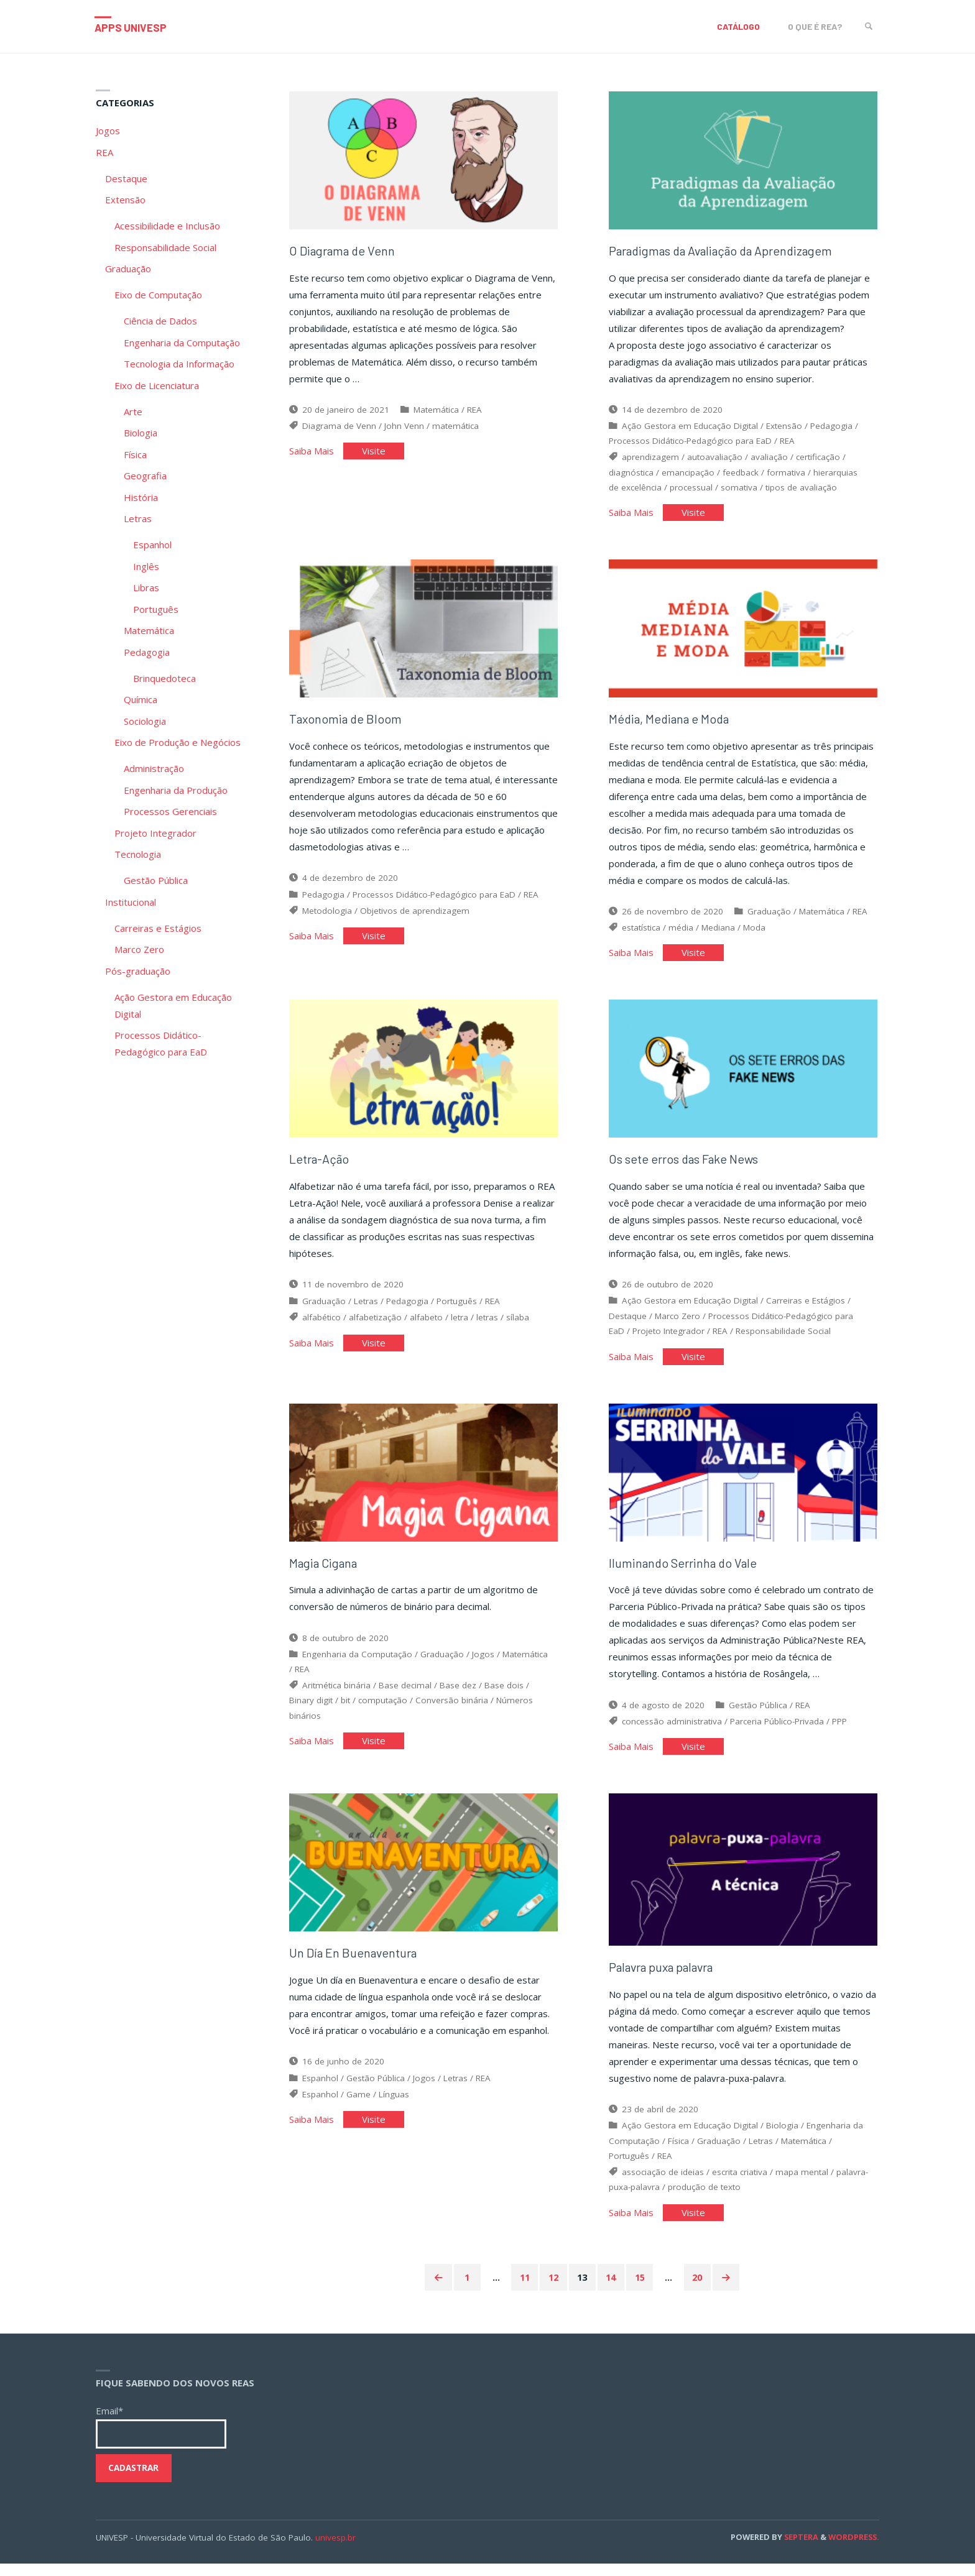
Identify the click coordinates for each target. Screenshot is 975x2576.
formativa (786, 475)
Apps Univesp (134, 27)
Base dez (458, 1697)
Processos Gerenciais (170, 811)
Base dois (504, 1697)
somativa (739, 490)
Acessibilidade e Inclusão (167, 225)
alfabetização (375, 1326)
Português (457, 1310)
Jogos (483, 1666)
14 (611, 2289)
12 (552, 2289)
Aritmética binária (336, 1697)
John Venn (404, 429)
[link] (867, 26)
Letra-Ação (320, 1168)
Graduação (769, 917)
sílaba (517, 1326)
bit (345, 1713)
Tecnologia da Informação (179, 363)
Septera (800, 2548)
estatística (641, 933)
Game (358, 2109)
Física (678, 2152)
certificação (818, 460)
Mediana (718, 933)
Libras (146, 587)
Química (140, 699)
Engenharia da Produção (176, 790)
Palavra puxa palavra (666, 1978)
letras (487, 1326)
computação (382, 1713)
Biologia (782, 2136)
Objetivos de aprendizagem (414, 916)
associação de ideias (663, 2183)
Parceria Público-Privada (777, 1733)
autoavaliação (714, 460)
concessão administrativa (672, 1733)
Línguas (394, 2109)
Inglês (146, 566)
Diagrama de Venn (339, 429)
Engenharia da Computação (357, 1666)
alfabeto (426, 1326)
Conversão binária (451, 1713)
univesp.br (335, 2549)
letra (459, 1326)
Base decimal (405, 1697)
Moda (754, 933)
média (680, 933)
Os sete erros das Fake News (686, 1168)
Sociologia (145, 721)
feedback (741, 475)
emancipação (688, 475)
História (141, 497)
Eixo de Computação (158, 294)
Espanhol (320, 2093)
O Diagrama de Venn (344, 253)
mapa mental (801, 2183)
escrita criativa (739, 2183)
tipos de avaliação (801, 490)
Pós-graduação (137, 971)
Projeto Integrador (668, 1340)
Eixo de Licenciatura (156, 385)
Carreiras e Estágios (805, 1309)
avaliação (769, 460)
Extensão (784, 429)
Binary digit (311, 1713)
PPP (839, 1733)
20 (701, 2289)
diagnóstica (631, 475)
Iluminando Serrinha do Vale (685, 1575)
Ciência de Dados (160, 321)
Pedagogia (831, 429)
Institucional (130, 902)
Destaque (628, 1325)
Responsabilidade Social (783, 1340)
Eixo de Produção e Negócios (177, 742)
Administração (154, 768)
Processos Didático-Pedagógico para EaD (690, 443)
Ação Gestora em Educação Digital (690, 429)
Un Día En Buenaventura (355, 1968)
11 (522, 2289)
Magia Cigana (326, 1575)
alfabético (321, 1326)
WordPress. (853, 2548)
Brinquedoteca (164, 678)
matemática (455, 429)
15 (641, 2289)
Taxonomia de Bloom (347, 724)
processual (691, 490)
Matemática (436, 412)
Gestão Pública (758, 1717)
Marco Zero (677, 1325)
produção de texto (704, 2198)
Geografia (145, 475)
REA (474, 412)
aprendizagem (650, 460)
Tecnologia (137, 854)
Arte (133, 411)
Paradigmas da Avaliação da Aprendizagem (728, 253)
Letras (366, 1310)
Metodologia (327, 916)
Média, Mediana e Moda (672, 724)
